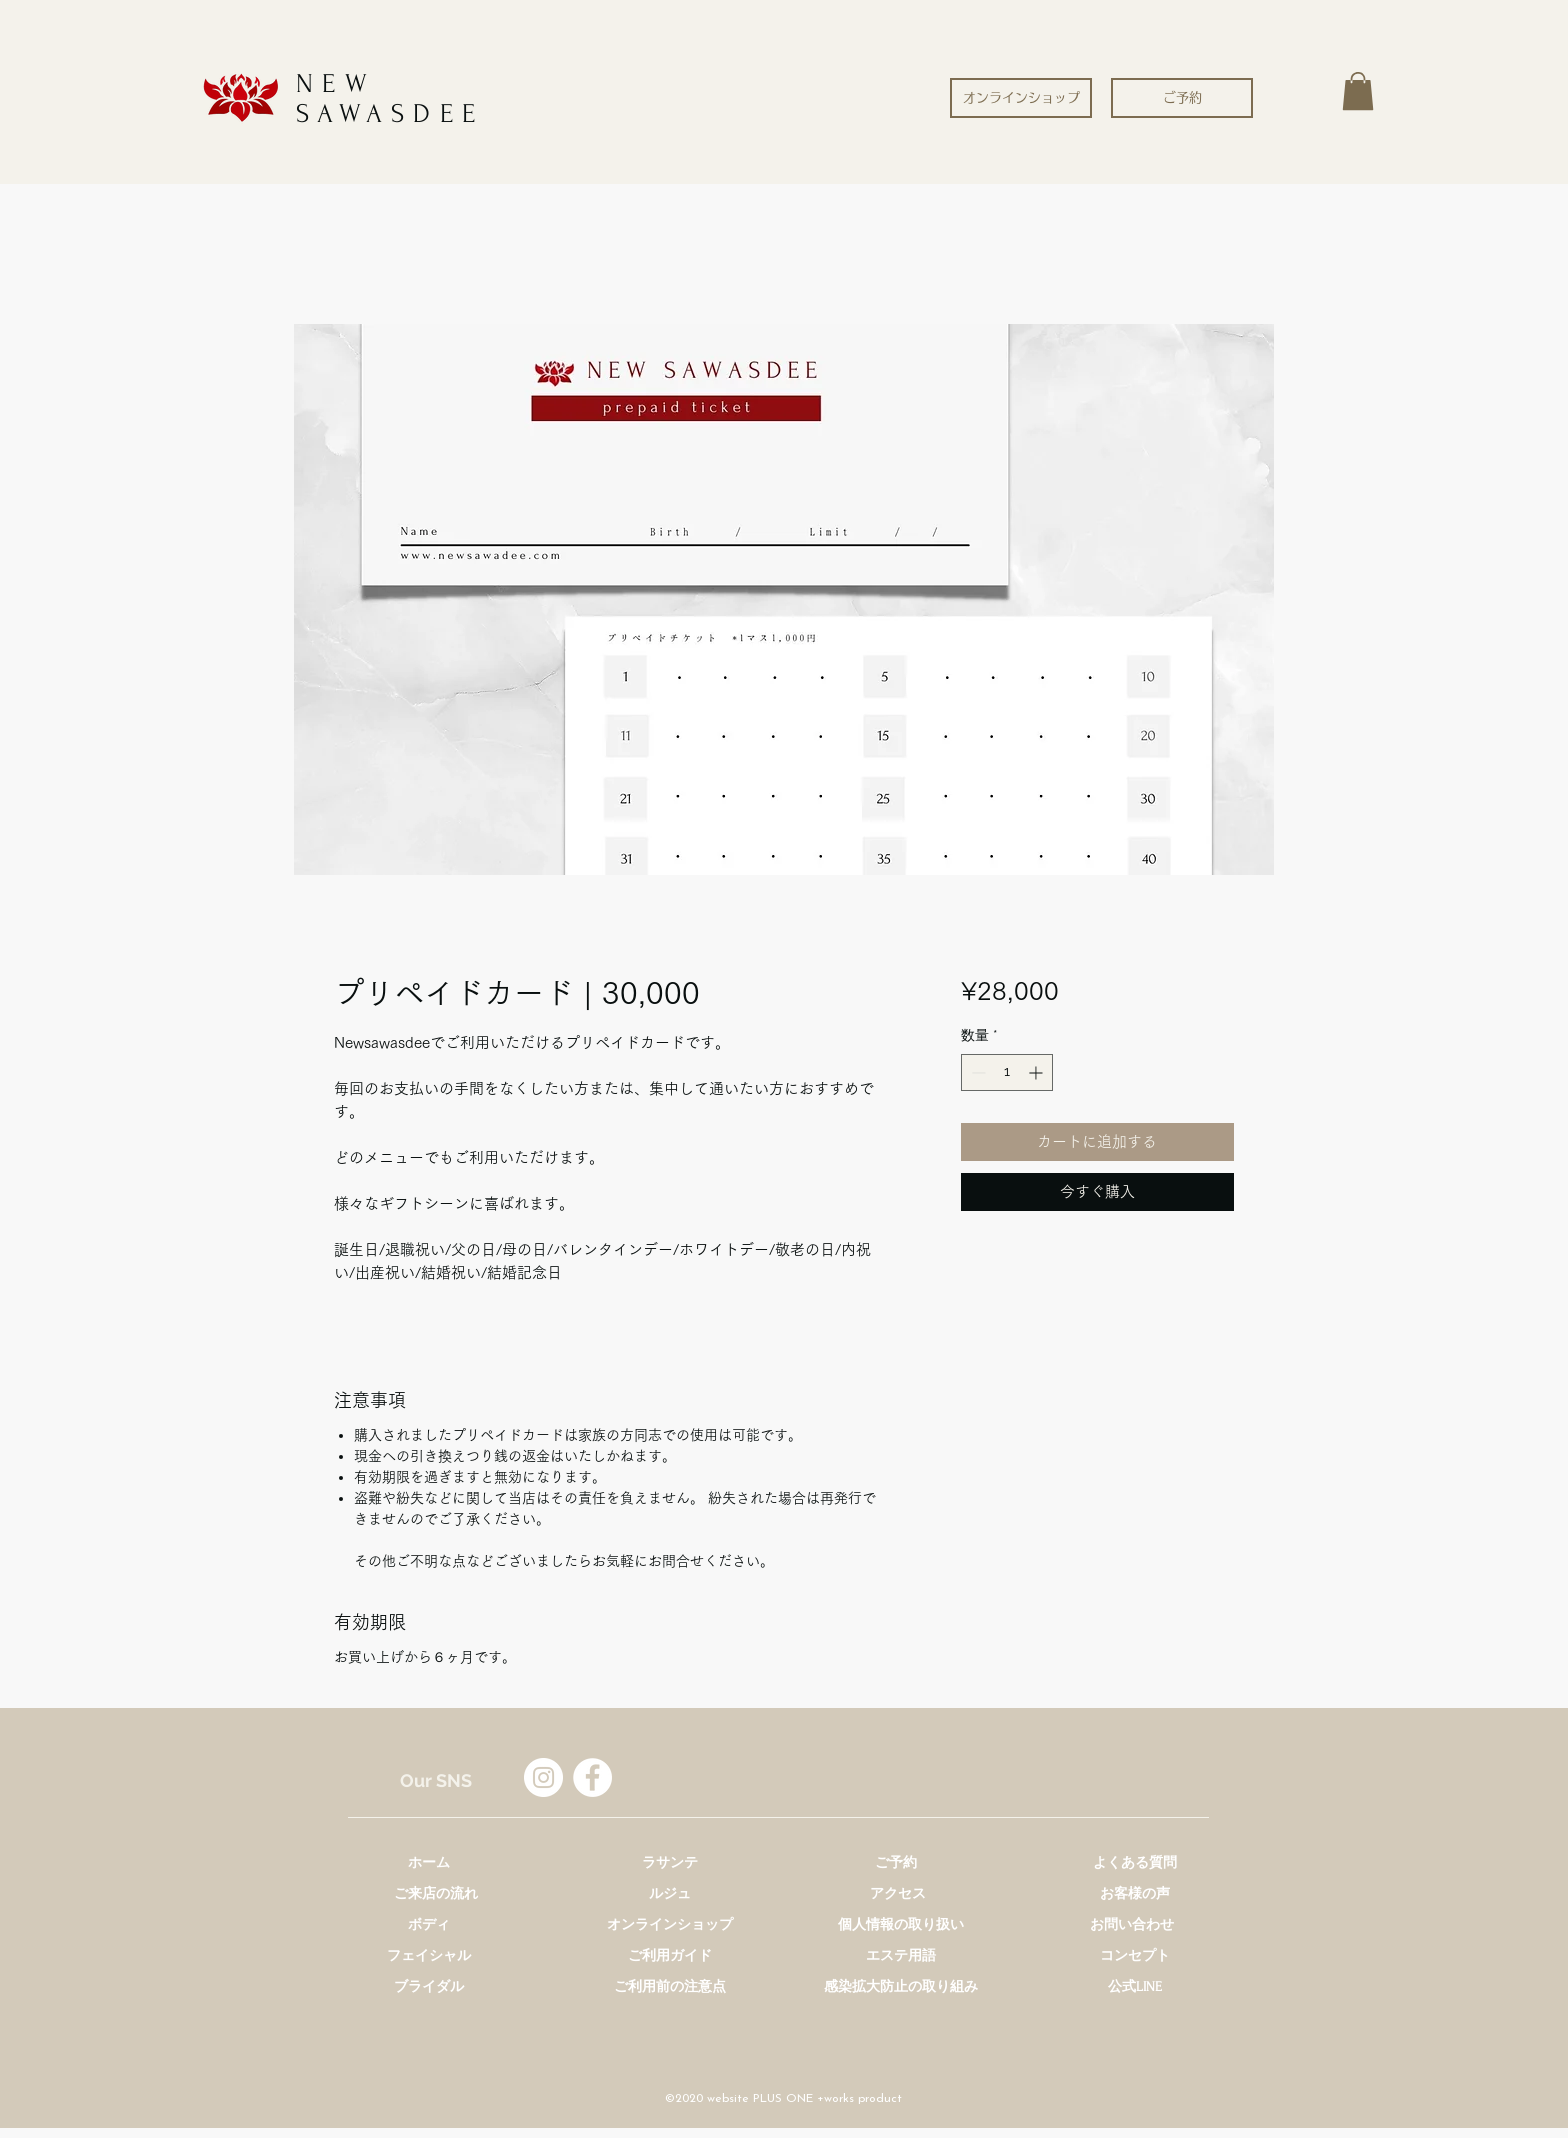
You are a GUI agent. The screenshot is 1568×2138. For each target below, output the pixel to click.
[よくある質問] (1135, 1862)
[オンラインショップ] (1021, 98)
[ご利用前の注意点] (670, 1986)
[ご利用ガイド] (670, 1955)
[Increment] (1037, 1072)
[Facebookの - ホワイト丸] (592, 1777)
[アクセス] (898, 1893)
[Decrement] (976, 1072)
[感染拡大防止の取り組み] (901, 1986)
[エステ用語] (901, 1955)
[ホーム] (429, 1862)
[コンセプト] (1135, 1955)
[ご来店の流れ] (436, 1893)
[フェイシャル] (429, 1955)
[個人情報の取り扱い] (901, 1924)
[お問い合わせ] (1132, 1924)
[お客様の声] (1135, 1893)
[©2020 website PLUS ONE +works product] (783, 2099)
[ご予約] (1182, 98)
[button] (1358, 91)
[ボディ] (429, 1924)
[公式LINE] (1135, 1986)
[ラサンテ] (670, 1862)
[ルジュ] (670, 1893)
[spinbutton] (1007, 1072)
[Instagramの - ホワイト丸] (543, 1777)
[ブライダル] (429, 1986)
